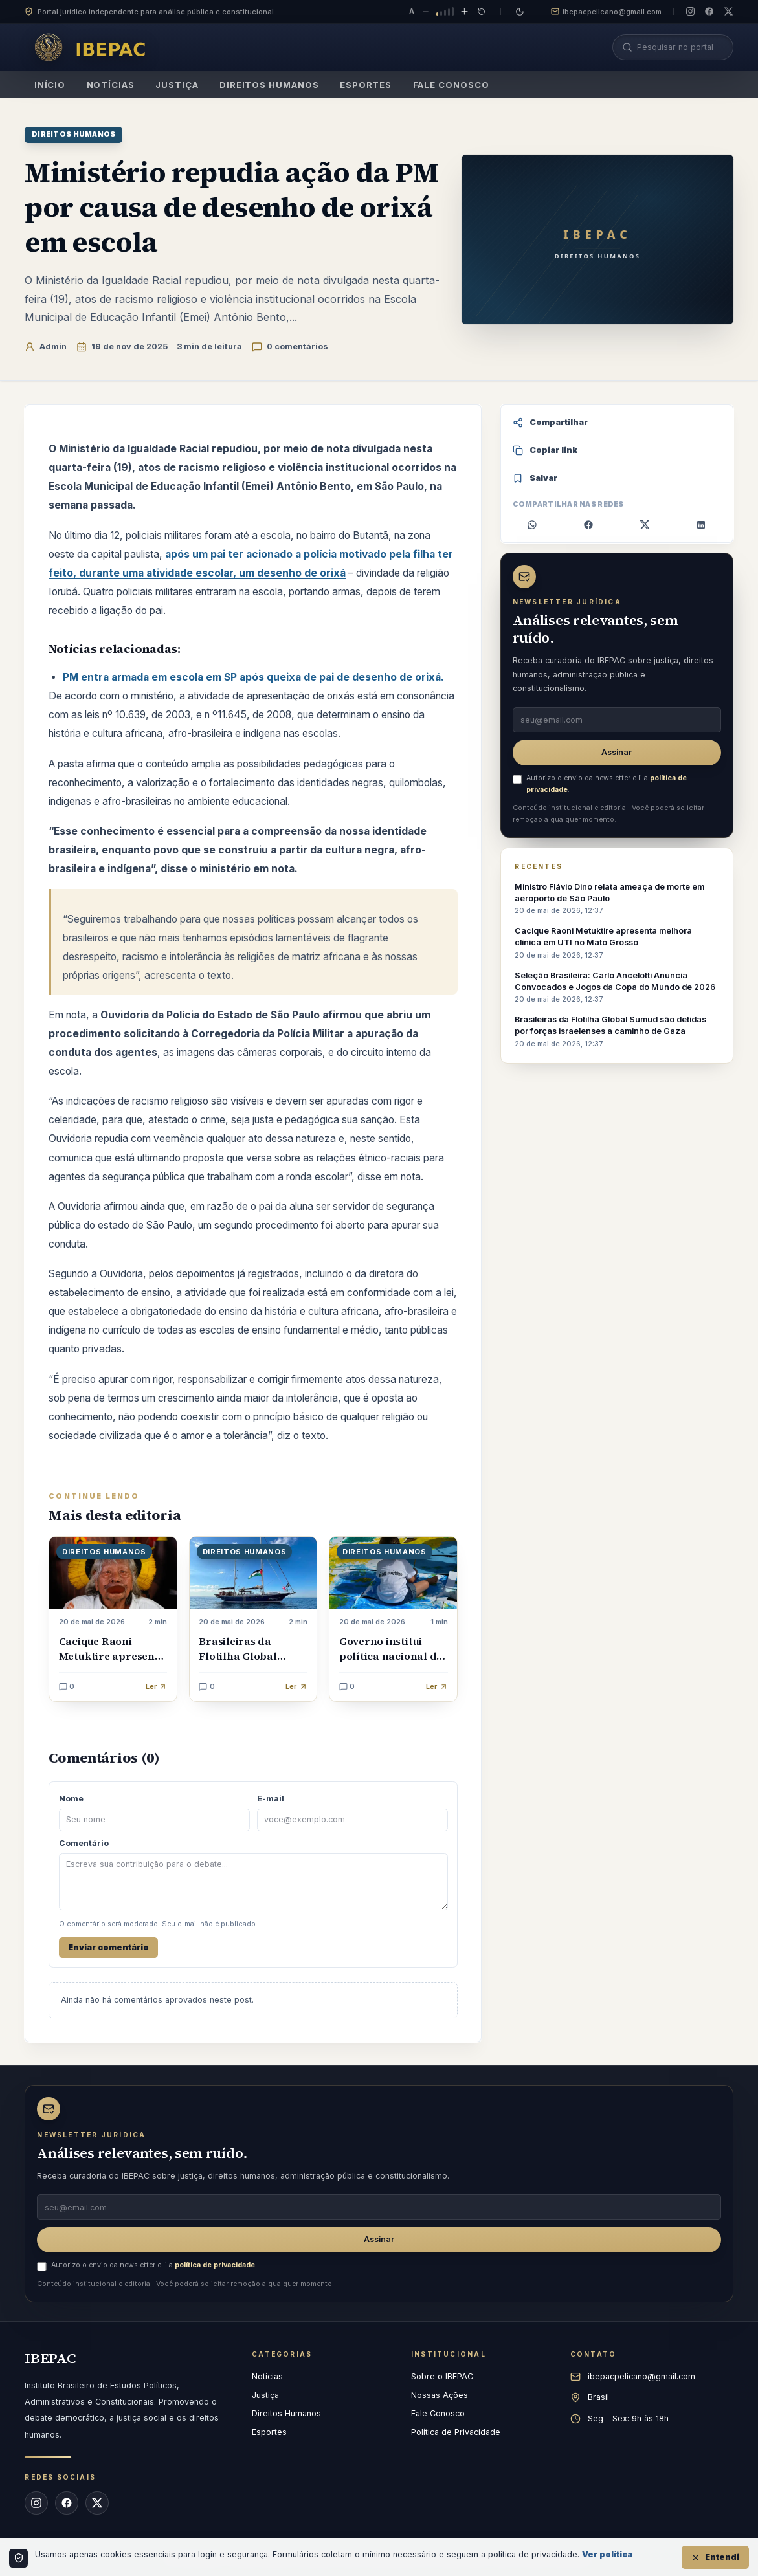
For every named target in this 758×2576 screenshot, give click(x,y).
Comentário (84, 1843)
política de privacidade (215, 2265)
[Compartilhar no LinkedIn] (701, 525)
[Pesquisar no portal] (680, 47)
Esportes (366, 89)
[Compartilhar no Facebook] (589, 525)
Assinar (616, 752)
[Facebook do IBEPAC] (709, 11)
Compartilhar (550, 422)
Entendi (715, 2557)
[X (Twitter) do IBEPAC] (728, 11)
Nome (71, 1798)
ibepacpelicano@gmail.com (606, 11)
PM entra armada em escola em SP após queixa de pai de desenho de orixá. (253, 677)
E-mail (270, 1798)
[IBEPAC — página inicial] (94, 47)
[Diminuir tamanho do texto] (426, 12)
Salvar (535, 478)
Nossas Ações (439, 2395)
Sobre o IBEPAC (442, 2376)
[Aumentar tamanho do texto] (464, 12)
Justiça (177, 89)
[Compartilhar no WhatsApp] (532, 525)
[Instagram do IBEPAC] (690, 11)
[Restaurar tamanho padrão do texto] (481, 12)
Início (49, 89)
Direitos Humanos (269, 89)
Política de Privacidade (455, 2432)
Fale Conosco (450, 89)
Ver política (607, 2554)
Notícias (110, 89)
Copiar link (545, 450)
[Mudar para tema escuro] (520, 12)
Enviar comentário (108, 1947)
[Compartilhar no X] (645, 525)
